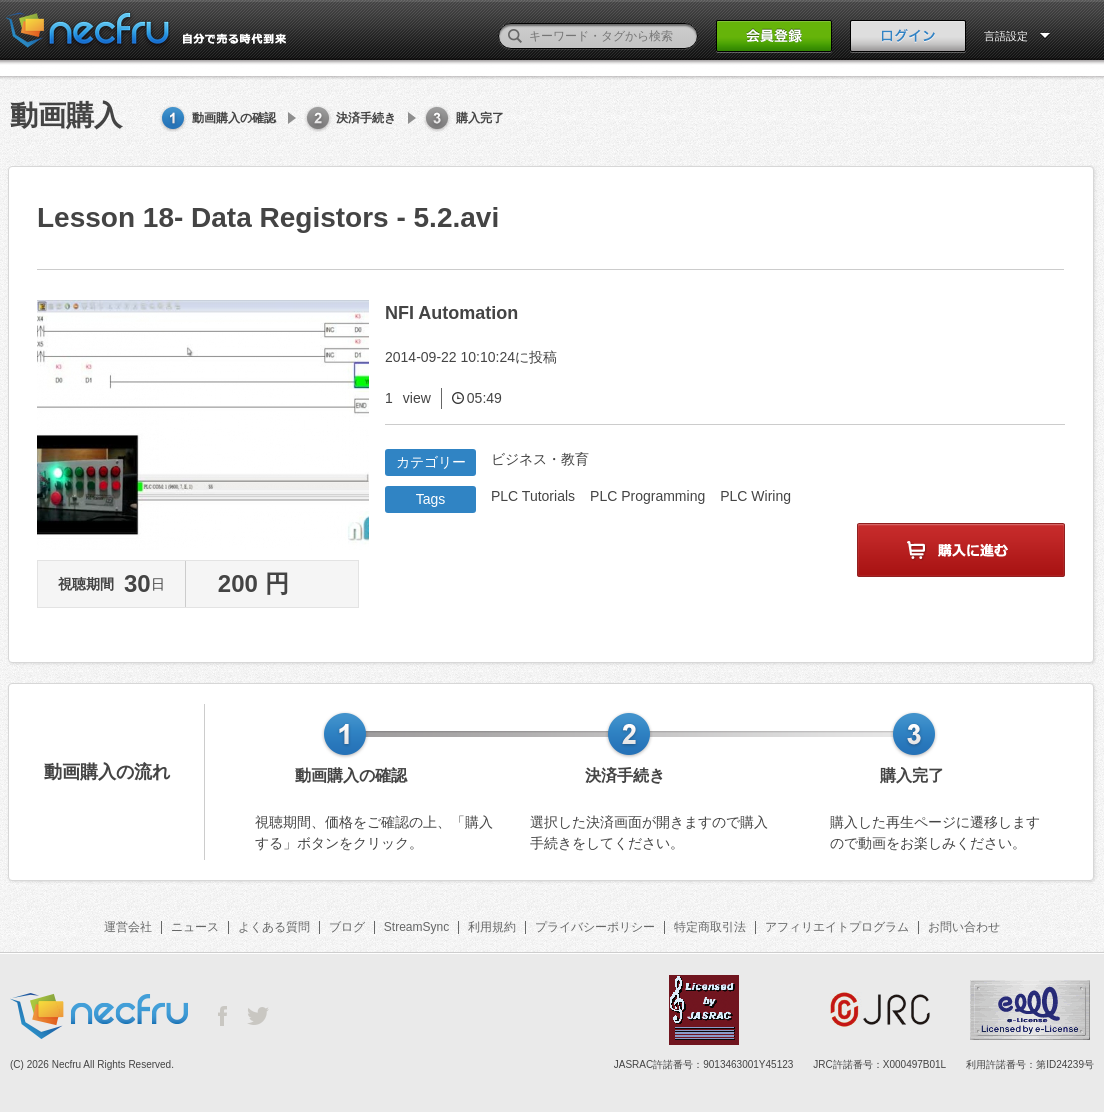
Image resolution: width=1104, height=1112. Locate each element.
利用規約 (492, 927)
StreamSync (416, 927)
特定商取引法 (710, 927)
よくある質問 (274, 927)
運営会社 (128, 927)
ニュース (195, 927)
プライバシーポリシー (595, 927)
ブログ (347, 927)
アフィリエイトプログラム (837, 927)
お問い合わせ (964, 927)
